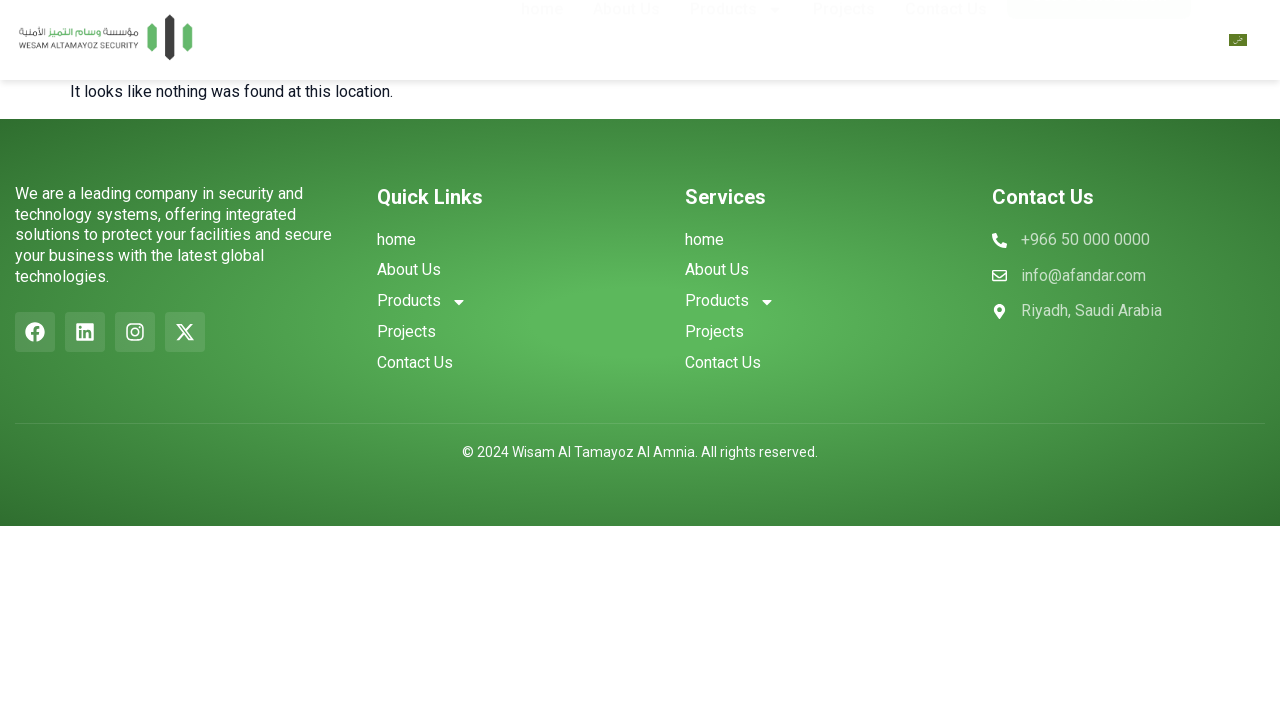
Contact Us (946, 34)
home (542, 34)
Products (736, 35)
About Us (626, 34)
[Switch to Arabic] (1238, 40)
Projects (844, 34)
